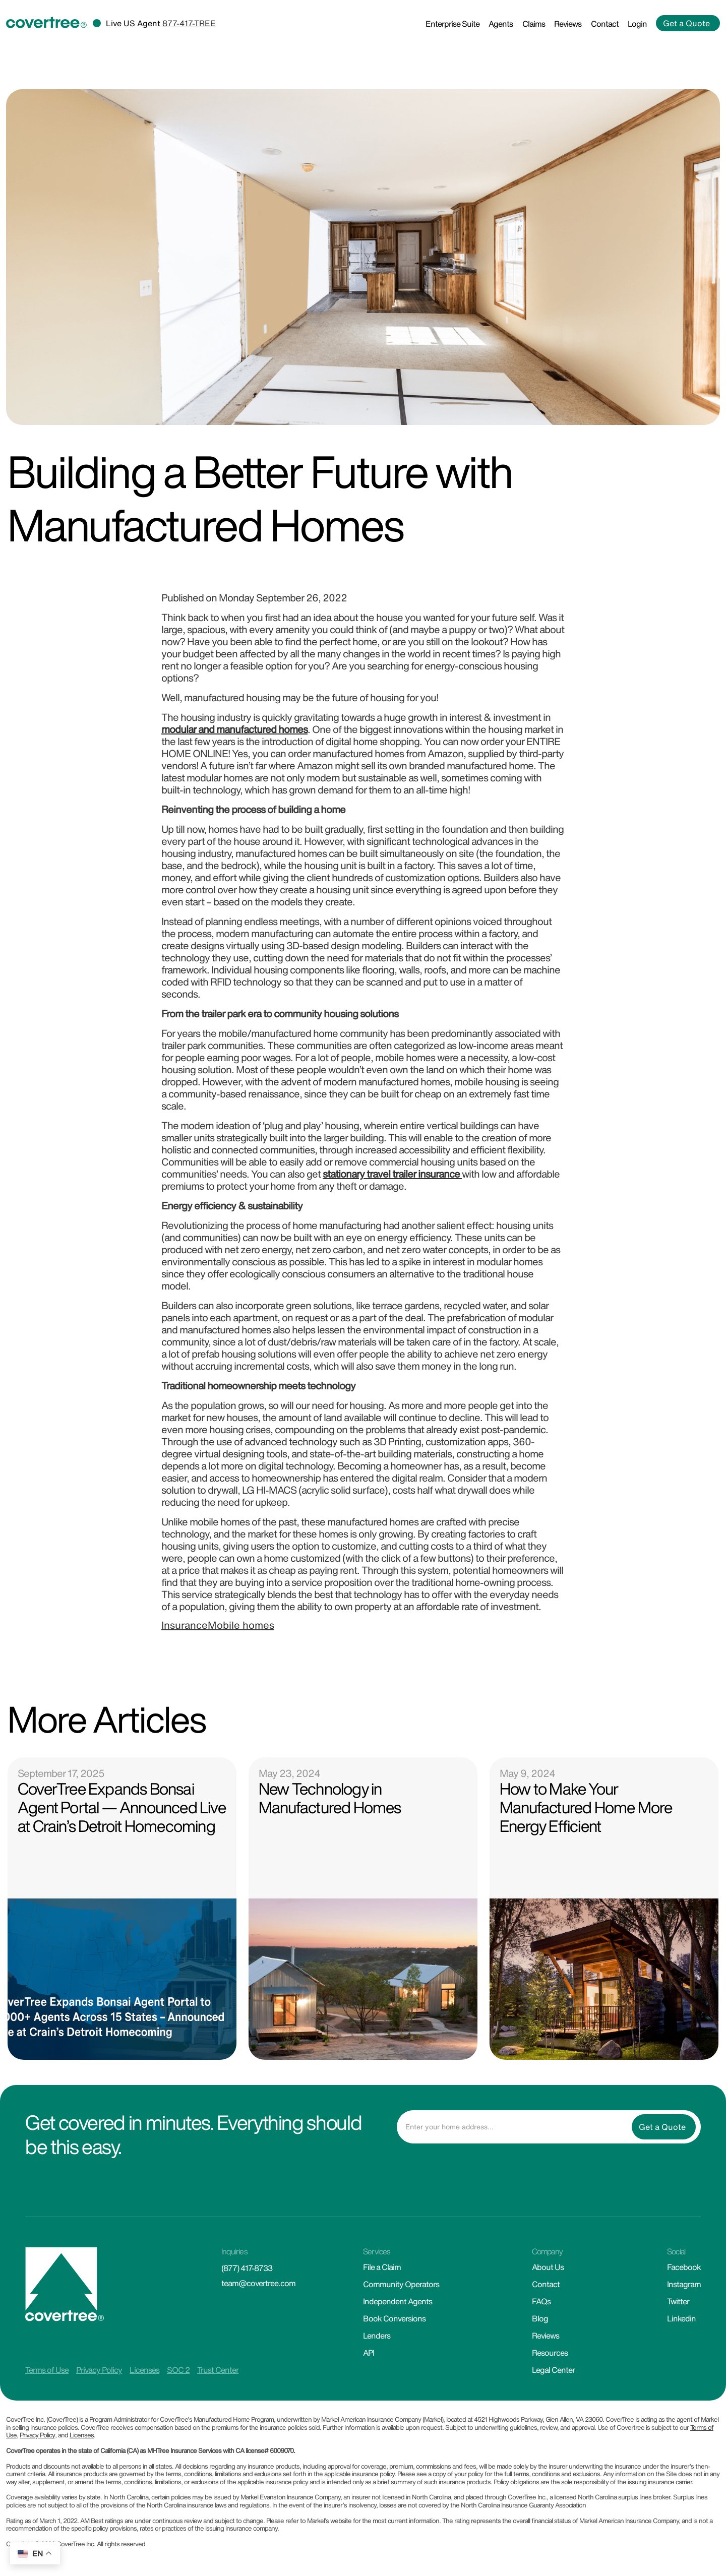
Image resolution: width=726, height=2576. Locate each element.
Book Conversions (394, 2318)
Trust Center (217, 2370)
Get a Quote (686, 23)
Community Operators (401, 2284)
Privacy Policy (99, 2370)
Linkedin (681, 2318)
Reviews (567, 24)
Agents (501, 24)
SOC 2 (178, 2370)
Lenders (376, 2335)
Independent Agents (397, 2301)
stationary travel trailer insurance (392, 1174)
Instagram (684, 2284)
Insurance (184, 1625)
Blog (540, 2318)
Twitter (678, 2301)
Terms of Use (47, 2370)
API (368, 2353)
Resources (550, 2353)
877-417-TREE (189, 23)
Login (637, 24)
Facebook (684, 2267)
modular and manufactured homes (234, 729)
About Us (548, 2267)
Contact (605, 24)
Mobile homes (241, 1625)
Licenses (144, 2370)
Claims (533, 24)
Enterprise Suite (452, 24)
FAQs (541, 2301)
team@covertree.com (258, 2283)
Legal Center (553, 2370)
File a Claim (382, 2267)
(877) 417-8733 (246, 2268)
